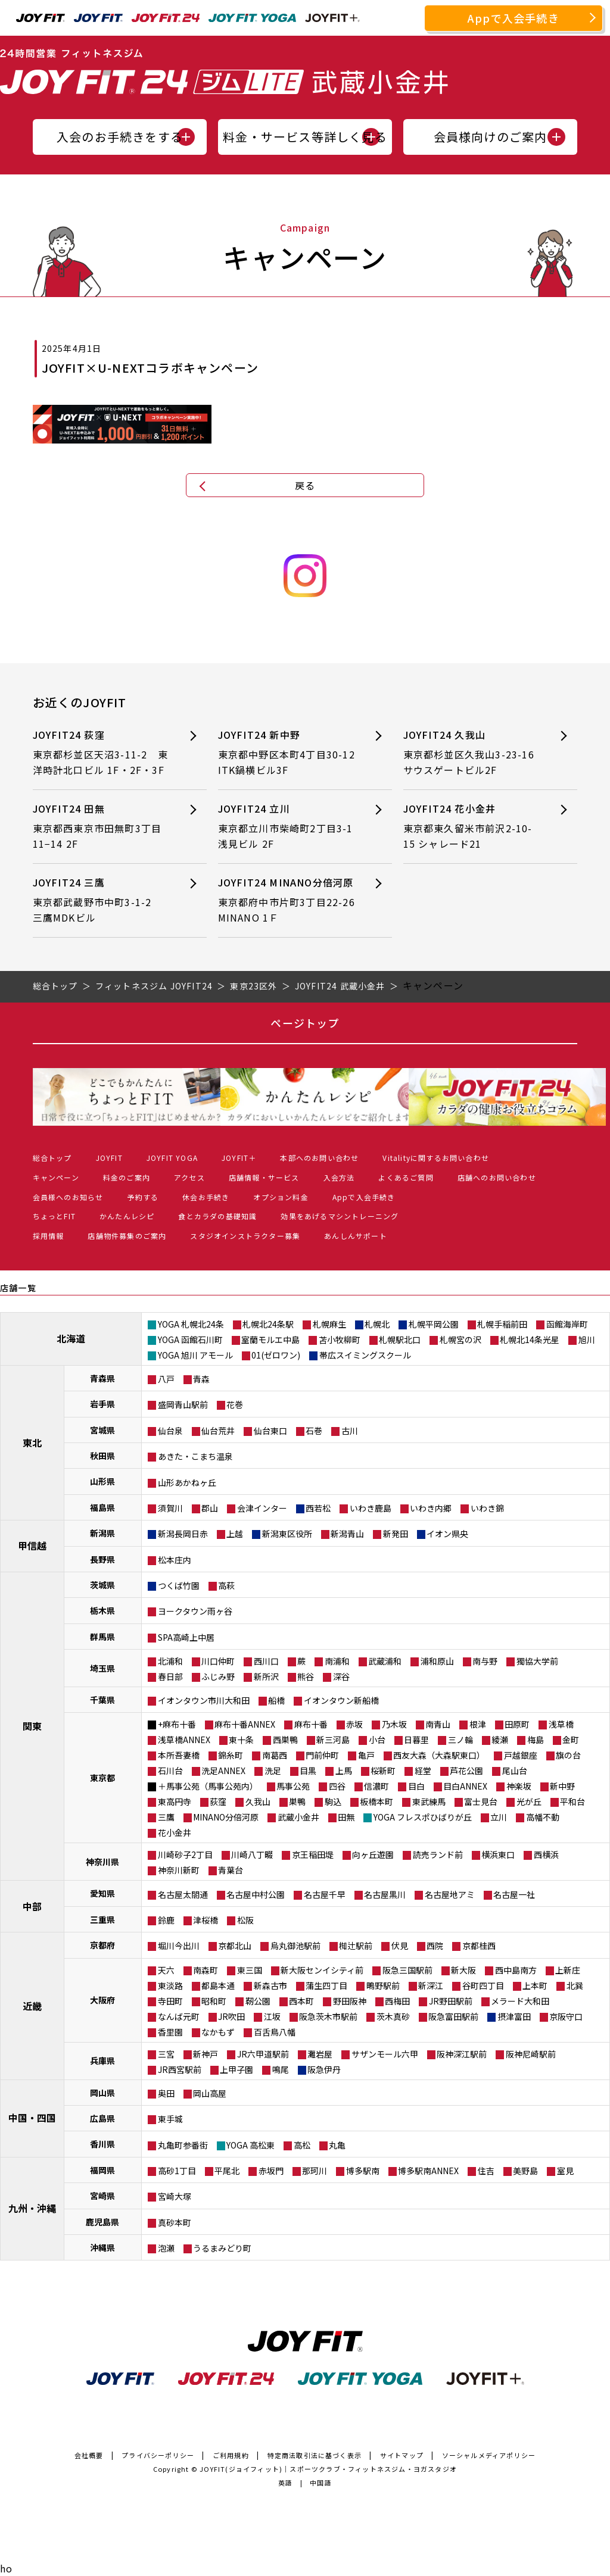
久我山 (257, 1801)
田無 (346, 1817)
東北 (32, 1442)
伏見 (399, 1945)
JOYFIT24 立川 (287, 826)
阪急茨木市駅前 (328, 2016)
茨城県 (102, 1585)
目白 (416, 1786)
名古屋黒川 (385, 1894)
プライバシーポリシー (158, 2455)
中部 (32, 1906)
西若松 (318, 1508)
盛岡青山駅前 (183, 1404)
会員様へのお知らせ (68, 1197)
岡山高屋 (209, 2093)
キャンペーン (56, 1177)
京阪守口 (566, 2016)
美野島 (525, 2171)
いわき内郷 (431, 1508)
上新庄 (567, 1970)
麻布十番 (311, 1724)
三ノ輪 (460, 1740)
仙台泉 (170, 1431)
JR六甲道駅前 (263, 2054)
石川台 (170, 1770)
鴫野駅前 (383, 1985)
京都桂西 (479, 1945)
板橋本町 (376, 1801)
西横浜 (546, 1854)
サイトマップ (402, 2455)
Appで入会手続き (513, 18)
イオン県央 (447, 1534)
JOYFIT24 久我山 (472, 752)
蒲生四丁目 (326, 1985)
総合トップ (52, 1158)
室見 (565, 2171)
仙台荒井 (218, 1431)
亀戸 (366, 1755)
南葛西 (274, 1755)
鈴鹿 (166, 1920)
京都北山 (234, 1945)
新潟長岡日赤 (183, 1534)
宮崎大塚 (174, 2196)
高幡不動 (542, 1817)
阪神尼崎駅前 (531, 2054)
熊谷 (305, 1676)
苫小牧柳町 (339, 1339)
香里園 (170, 2032)
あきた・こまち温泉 (195, 1456)
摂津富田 (514, 2016)
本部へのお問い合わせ (319, 1158)
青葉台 (230, 1870)
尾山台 (514, 1770)
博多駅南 (362, 2171)
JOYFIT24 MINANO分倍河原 (291, 900)
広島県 (102, 2118)
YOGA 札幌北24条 (191, 1324)
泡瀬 (166, 2248)
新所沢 (266, 1676)
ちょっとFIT (54, 1216)
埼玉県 (102, 1668)
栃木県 (102, 1610)
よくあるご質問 (405, 1177)
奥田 (166, 2093)
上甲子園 (236, 2069)
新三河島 (333, 1740)
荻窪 (218, 1801)
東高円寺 (174, 1801)
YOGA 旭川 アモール (195, 1355)
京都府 (102, 1945)
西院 (435, 1945)
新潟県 (102, 1533)
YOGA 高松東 (250, 2145)
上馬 (343, 1770)
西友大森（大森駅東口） (439, 1755)
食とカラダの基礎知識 (217, 1216)
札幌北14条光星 (529, 1339)
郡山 (209, 1508)
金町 (570, 1740)
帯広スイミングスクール (365, 1355)
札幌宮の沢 (460, 1339)
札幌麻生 (329, 1324)
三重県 (102, 1919)
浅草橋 (561, 1724)
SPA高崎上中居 (186, 1637)
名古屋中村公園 (255, 1894)
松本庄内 (174, 1560)
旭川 (586, 1339)
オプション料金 (280, 1197)
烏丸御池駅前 (295, 1945)
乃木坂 (394, 1724)
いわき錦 (487, 1508)
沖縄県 (102, 2247)
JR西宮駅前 (179, 2069)
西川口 (266, 1661)
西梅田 (397, 2001)
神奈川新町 (179, 1870)
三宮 (166, 2054)
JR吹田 (231, 2016)
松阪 (245, 1920)
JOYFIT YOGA (172, 1158)
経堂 (423, 1770)
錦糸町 (230, 1755)
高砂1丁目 (177, 2171)
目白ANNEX (465, 1786)
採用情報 (48, 1236)
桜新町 (383, 1770)
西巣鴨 (285, 1740)
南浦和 (337, 1661)
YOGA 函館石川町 (190, 1339)
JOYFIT (109, 1158)
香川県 (102, 2144)
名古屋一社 (514, 1894)
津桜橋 (205, 1920)
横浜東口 (498, 1854)
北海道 (71, 1338)
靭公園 (257, 2001)
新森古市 (270, 1985)
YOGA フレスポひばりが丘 (423, 1817)
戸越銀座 (520, 1755)
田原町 (517, 1724)
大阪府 (102, 2000)
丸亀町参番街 (183, 2145)
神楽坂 (518, 1786)
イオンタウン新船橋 (341, 1700)
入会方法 (339, 1177)
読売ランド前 (438, 1854)
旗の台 (568, 1755)
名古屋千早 (325, 1894)
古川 (349, 1431)
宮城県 (102, 1430)
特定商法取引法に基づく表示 (314, 2455)
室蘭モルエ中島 (270, 1339)
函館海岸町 (567, 1324)
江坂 (272, 2016)
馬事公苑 (293, 1786)
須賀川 (170, 1508)
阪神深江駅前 (462, 2054)
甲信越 (32, 1545)
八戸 (166, 1379)
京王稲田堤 (313, 1854)
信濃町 (376, 1786)
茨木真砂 (393, 2016)
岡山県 (102, 2093)
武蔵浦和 (385, 1661)
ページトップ (304, 1023)
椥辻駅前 (355, 1945)
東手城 (170, 2119)
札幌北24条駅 (268, 1324)
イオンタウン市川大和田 (204, 1700)
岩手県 (102, 1404)
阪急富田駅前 (453, 2016)
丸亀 (337, 2145)
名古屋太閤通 (183, 1894)
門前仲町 (322, 1755)
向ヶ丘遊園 (373, 1854)
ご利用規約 (231, 2455)
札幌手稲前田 (502, 1324)
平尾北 (226, 2171)
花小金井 (174, 1832)
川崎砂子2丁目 (185, 1854)
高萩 (226, 1585)
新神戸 (205, 2054)
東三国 (249, 1970)
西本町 (301, 2001)
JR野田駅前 (450, 2001)
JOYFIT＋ (239, 1158)
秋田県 (102, 1456)
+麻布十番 (177, 1724)
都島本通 (218, 1985)
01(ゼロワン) (275, 1355)
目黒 (308, 1770)
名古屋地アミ (450, 1894)
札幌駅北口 (400, 1339)
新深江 (430, 1985)
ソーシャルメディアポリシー (489, 2455)
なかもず (218, 2032)
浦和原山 (437, 1661)
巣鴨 (297, 1801)
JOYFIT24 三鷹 (101, 900)
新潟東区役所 (287, 1534)
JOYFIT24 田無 (101, 826)
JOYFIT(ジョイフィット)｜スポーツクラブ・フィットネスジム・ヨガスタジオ (328, 2469)
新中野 (562, 1786)
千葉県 (102, 1700)
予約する (142, 1197)
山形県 (102, 1481)
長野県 (102, 1559)
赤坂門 (271, 2171)
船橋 (276, 1700)
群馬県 (102, 1637)
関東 (32, 1726)
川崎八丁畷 (252, 1854)
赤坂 (354, 1724)
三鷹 (166, 1817)
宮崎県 (102, 2196)
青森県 (102, 1378)
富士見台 (480, 1801)
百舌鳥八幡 (274, 2032)
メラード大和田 (520, 2001)
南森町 (205, 1970)
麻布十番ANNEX (244, 1724)
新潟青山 (347, 1534)
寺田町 (170, 2001)
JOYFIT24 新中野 (287, 752)
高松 (302, 2145)
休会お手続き (205, 1197)
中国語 (321, 2482)
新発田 (395, 1534)
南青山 (437, 1724)
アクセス (189, 1177)
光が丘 (528, 1801)
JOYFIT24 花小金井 (472, 826)
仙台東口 (270, 1431)
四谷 (337, 1786)
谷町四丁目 (483, 1985)
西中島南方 (516, 1970)
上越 (234, 1534)
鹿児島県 (102, 2222)
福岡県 (102, 2170)
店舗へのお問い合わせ (497, 1177)
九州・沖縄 (32, 2208)
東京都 (102, 1778)
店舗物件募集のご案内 (127, 1236)
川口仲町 (218, 1661)
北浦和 (170, 1661)
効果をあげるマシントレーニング (340, 1216)
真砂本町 (174, 2222)
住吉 (486, 2171)
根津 (477, 1724)
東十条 (241, 1740)
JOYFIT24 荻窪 (101, 752)
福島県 (102, 1507)
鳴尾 (280, 2069)
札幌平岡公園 (434, 1324)
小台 (377, 1740)
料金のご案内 (126, 1177)
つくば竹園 (179, 1585)
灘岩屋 (319, 2054)
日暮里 (416, 1740)
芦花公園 (466, 1770)
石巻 (314, 1431)
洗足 (272, 1770)
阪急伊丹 (324, 2069)
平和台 (572, 1801)
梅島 (535, 1740)
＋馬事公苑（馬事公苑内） (208, 1786)
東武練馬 (429, 1801)
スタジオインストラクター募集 (245, 1236)
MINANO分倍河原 (226, 1817)
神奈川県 (102, 1862)
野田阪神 (349, 2001)
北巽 (575, 1985)
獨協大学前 (537, 1661)
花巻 (234, 1404)
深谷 (341, 1676)
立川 (498, 1817)
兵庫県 (102, 2060)
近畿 (32, 2006)
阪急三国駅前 (407, 1970)
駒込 (333, 1801)
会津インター (262, 1508)
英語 (285, 2482)
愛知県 (102, 1893)
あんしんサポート (355, 1236)
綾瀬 (499, 1740)
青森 (201, 1379)
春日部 (170, 1676)
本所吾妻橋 (179, 1755)
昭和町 (213, 2001)
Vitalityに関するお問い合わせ (435, 1158)
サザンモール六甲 (384, 2054)
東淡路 (170, 1985)
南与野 (484, 1661)
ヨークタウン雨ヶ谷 (195, 1611)
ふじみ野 (218, 1676)
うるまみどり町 (222, 2248)
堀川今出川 (179, 1945)
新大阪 (463, 1970)
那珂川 (314, 2171)
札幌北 (377, 1324)
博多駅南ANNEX (428, 2171)
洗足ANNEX (223, 1770)
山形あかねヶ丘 (187, 1482)
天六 (166, 1970)
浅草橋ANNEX (184, 1740)
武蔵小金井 (298, 1817)
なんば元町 (179, 2016)
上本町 (534, 1985)
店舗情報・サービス (264, 1177)
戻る (305, 485)
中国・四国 (32, 2117)
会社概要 (89, 2455)
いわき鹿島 (370, 1508)
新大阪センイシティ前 (322, 1970)
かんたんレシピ (126, 1216)
